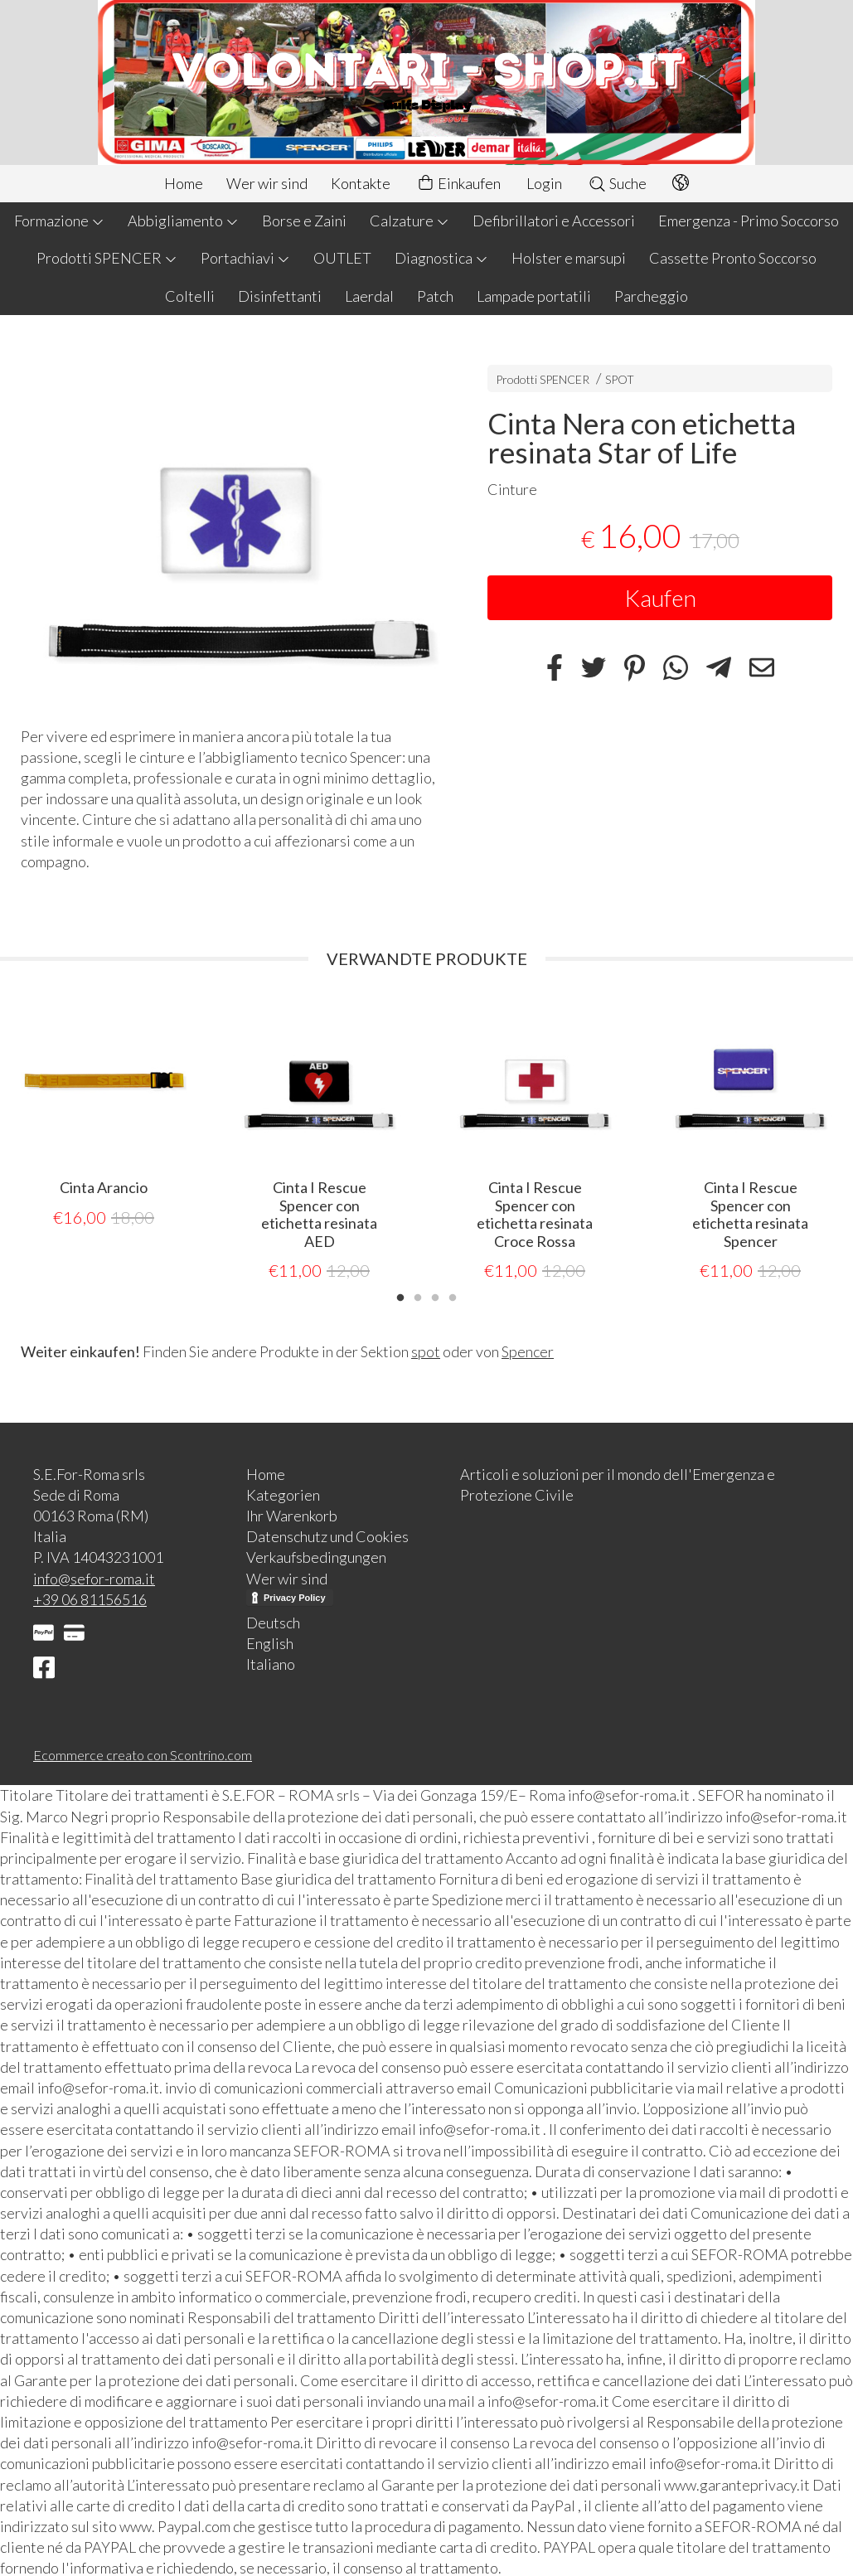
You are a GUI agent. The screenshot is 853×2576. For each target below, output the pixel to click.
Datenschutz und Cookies (327, 1535)
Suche (617, 183)
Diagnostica (441, 258)
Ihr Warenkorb (291, 1515)
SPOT (619, 379)
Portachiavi (245, 258)
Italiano (270, 1663)
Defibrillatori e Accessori (554, 220)
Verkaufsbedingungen (316, 1556)
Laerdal (369, 296)
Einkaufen (458, 183)
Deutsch (273, 1622)
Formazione (59, 220)
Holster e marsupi (568, 258)
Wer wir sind (267, 183)
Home (183, 183)
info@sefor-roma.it (94, 1578)
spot (425, 1350)
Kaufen (660, 598)
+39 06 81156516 (90, 1598)
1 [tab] (400, 1295)
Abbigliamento (183, 220)
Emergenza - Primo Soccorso (748, 220)
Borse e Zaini (304, 220)
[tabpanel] (104, 1113)
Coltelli (190, 296)
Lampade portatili (534, 296)
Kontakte (360, 183)
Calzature (409, 220)
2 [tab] (418, 1295)
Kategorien (283, 1494)
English (269, 1642)
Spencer (528, 1350)
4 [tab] (452, 1295)
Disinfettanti (280, 296)
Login (544, 183)
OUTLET (342, 258)
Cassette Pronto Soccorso (733, 258)
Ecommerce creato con (142, 1754)
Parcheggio (651, 296)
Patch (435, 296)
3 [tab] (435, 1295)
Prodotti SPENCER (106, 258)
